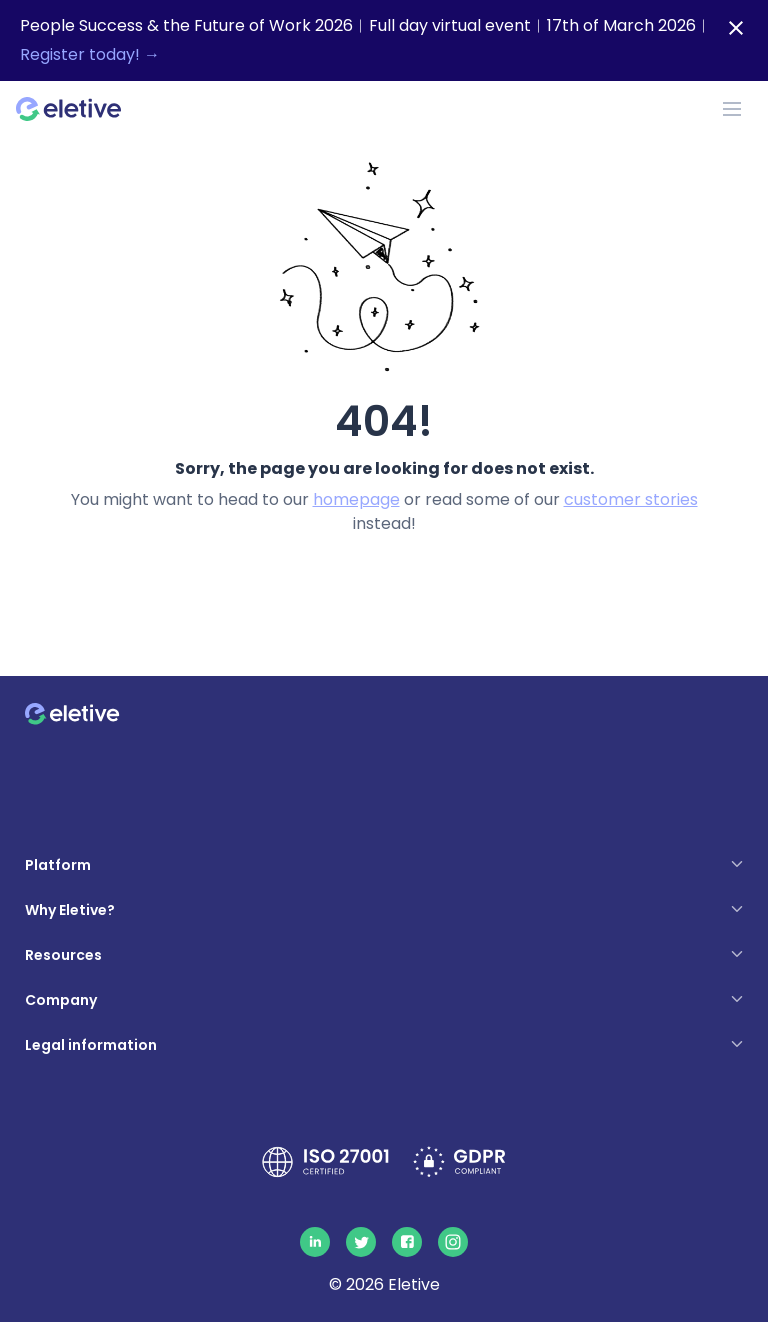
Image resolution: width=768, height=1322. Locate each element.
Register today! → (90, 54)
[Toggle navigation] (732, 109)
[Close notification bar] (736, 28)
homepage (356, 499)
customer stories (631, 499)
